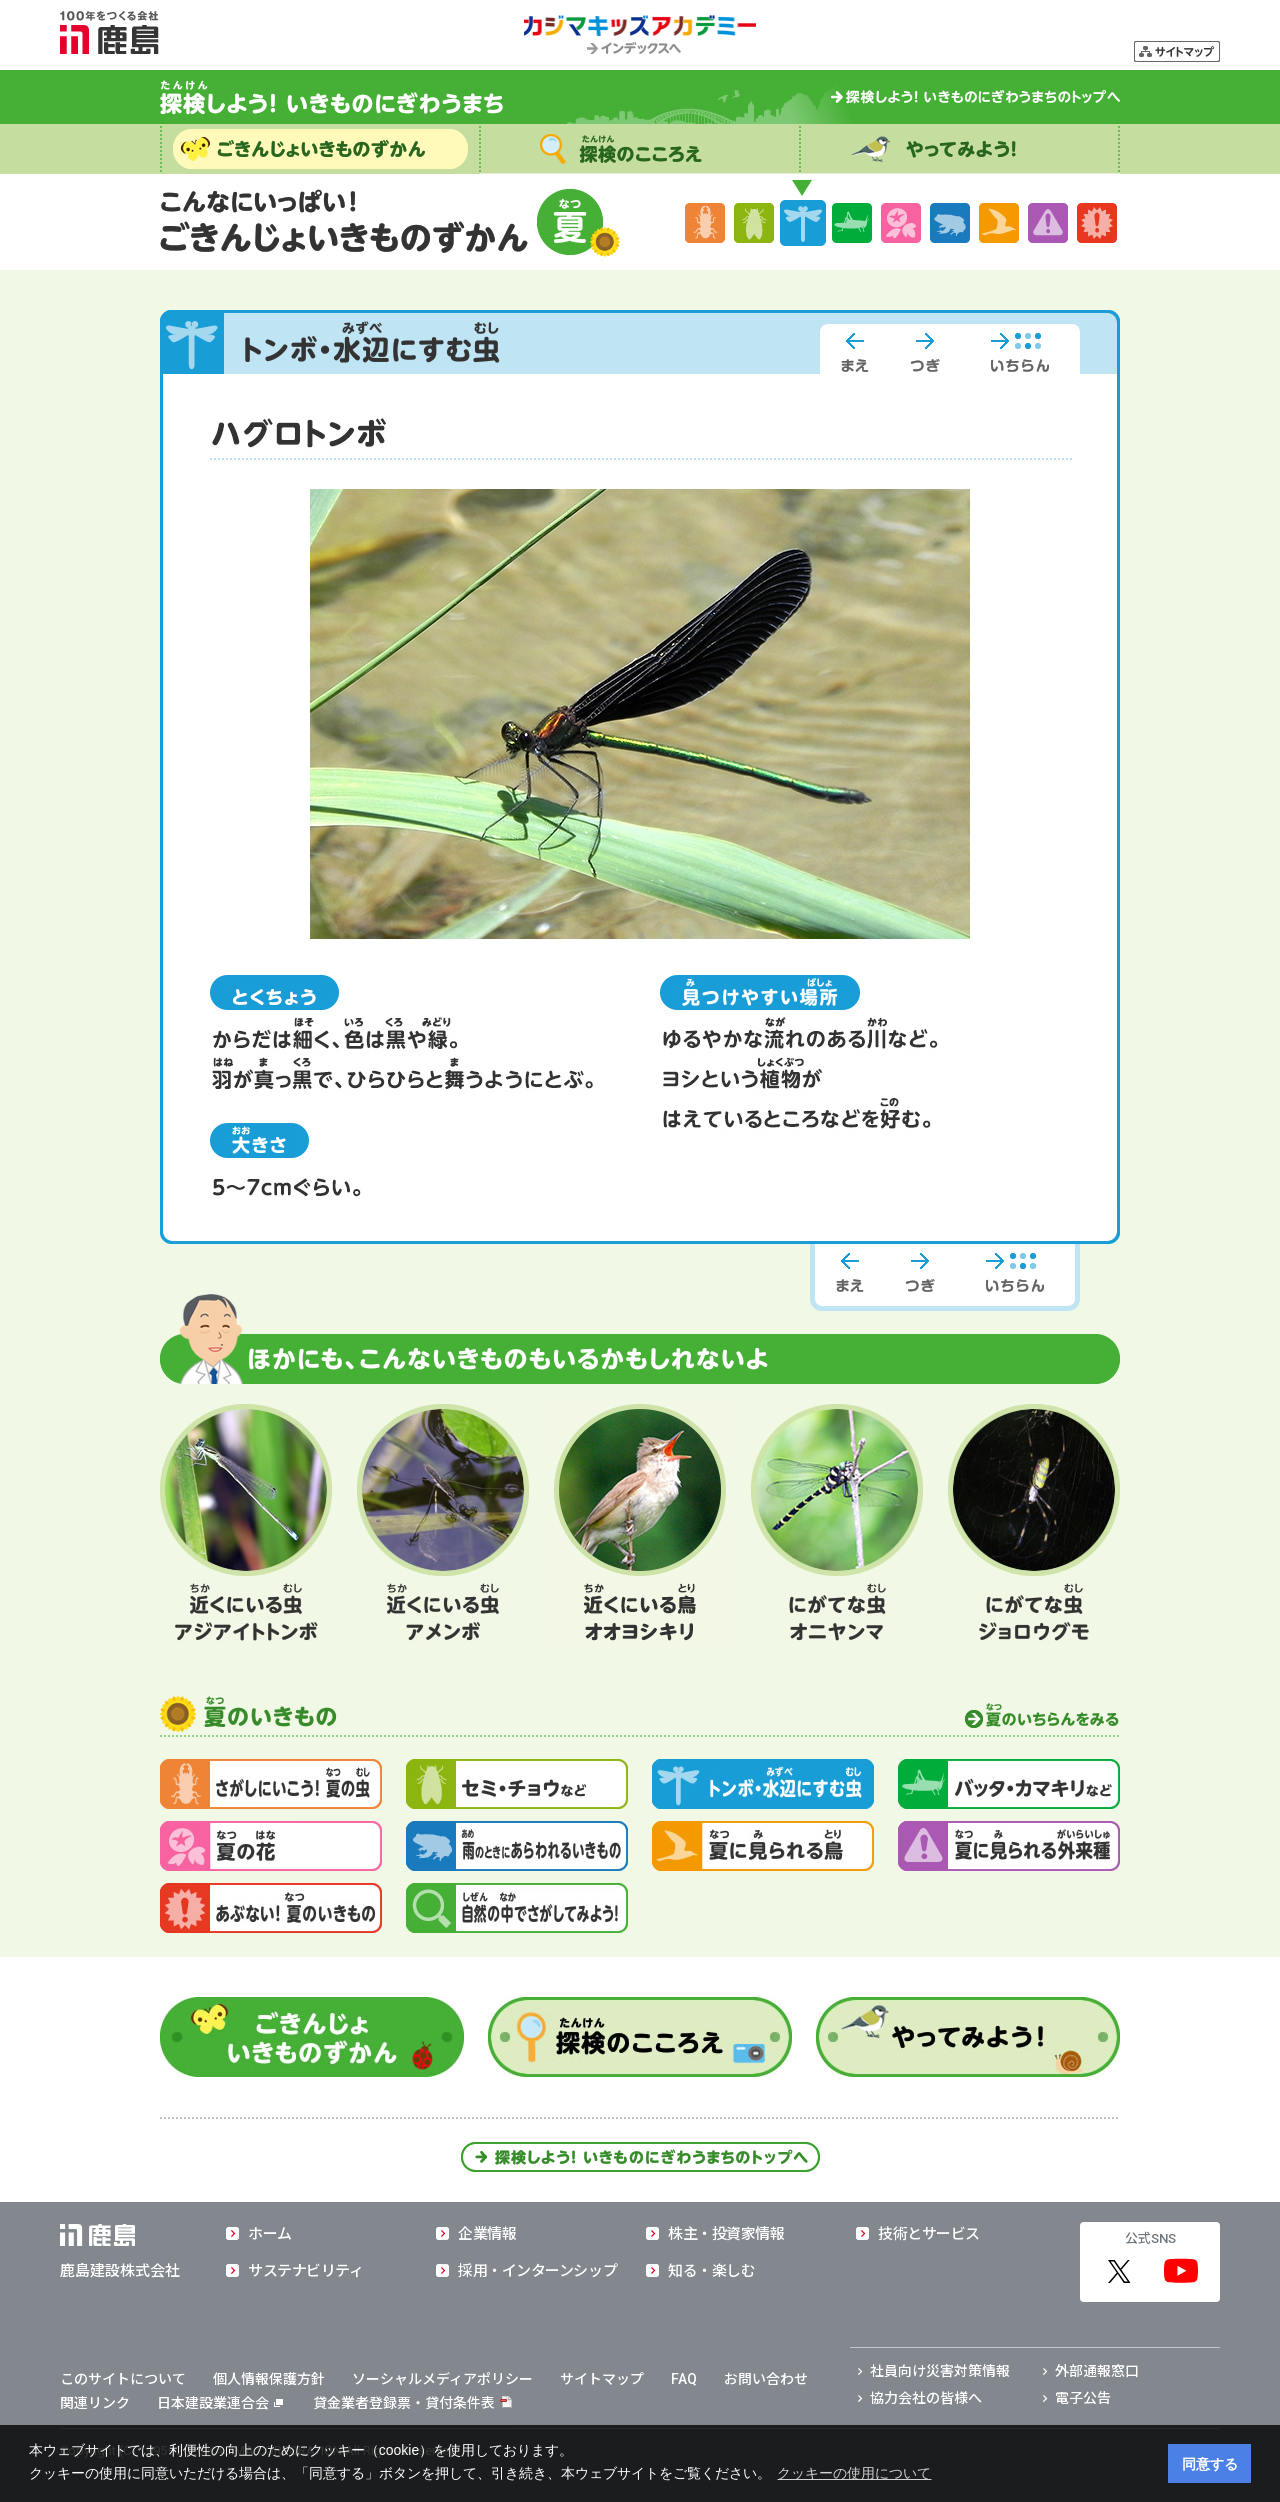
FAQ (684, 2379)
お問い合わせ (766, 2379)
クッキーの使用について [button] (854, 2473)
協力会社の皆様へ (926, 2398)
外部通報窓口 (1097, 2371)
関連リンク (95, 2403)
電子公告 (1083, 2398)
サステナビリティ (305, 2271)
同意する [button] (1210, 2464)
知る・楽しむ (711, 2271)
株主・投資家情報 (726, 2234)
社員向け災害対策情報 (940, 2371)
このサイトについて (123, 2379)
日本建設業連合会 (220, 2403)
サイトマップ (602, 2379)
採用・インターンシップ (537, 2271)
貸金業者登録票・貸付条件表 (404, 2403)
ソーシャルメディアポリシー (442, 2379)
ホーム (270, 2234)
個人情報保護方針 (269, 2379)
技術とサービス (929, 2234)
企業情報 (487, 2234)
